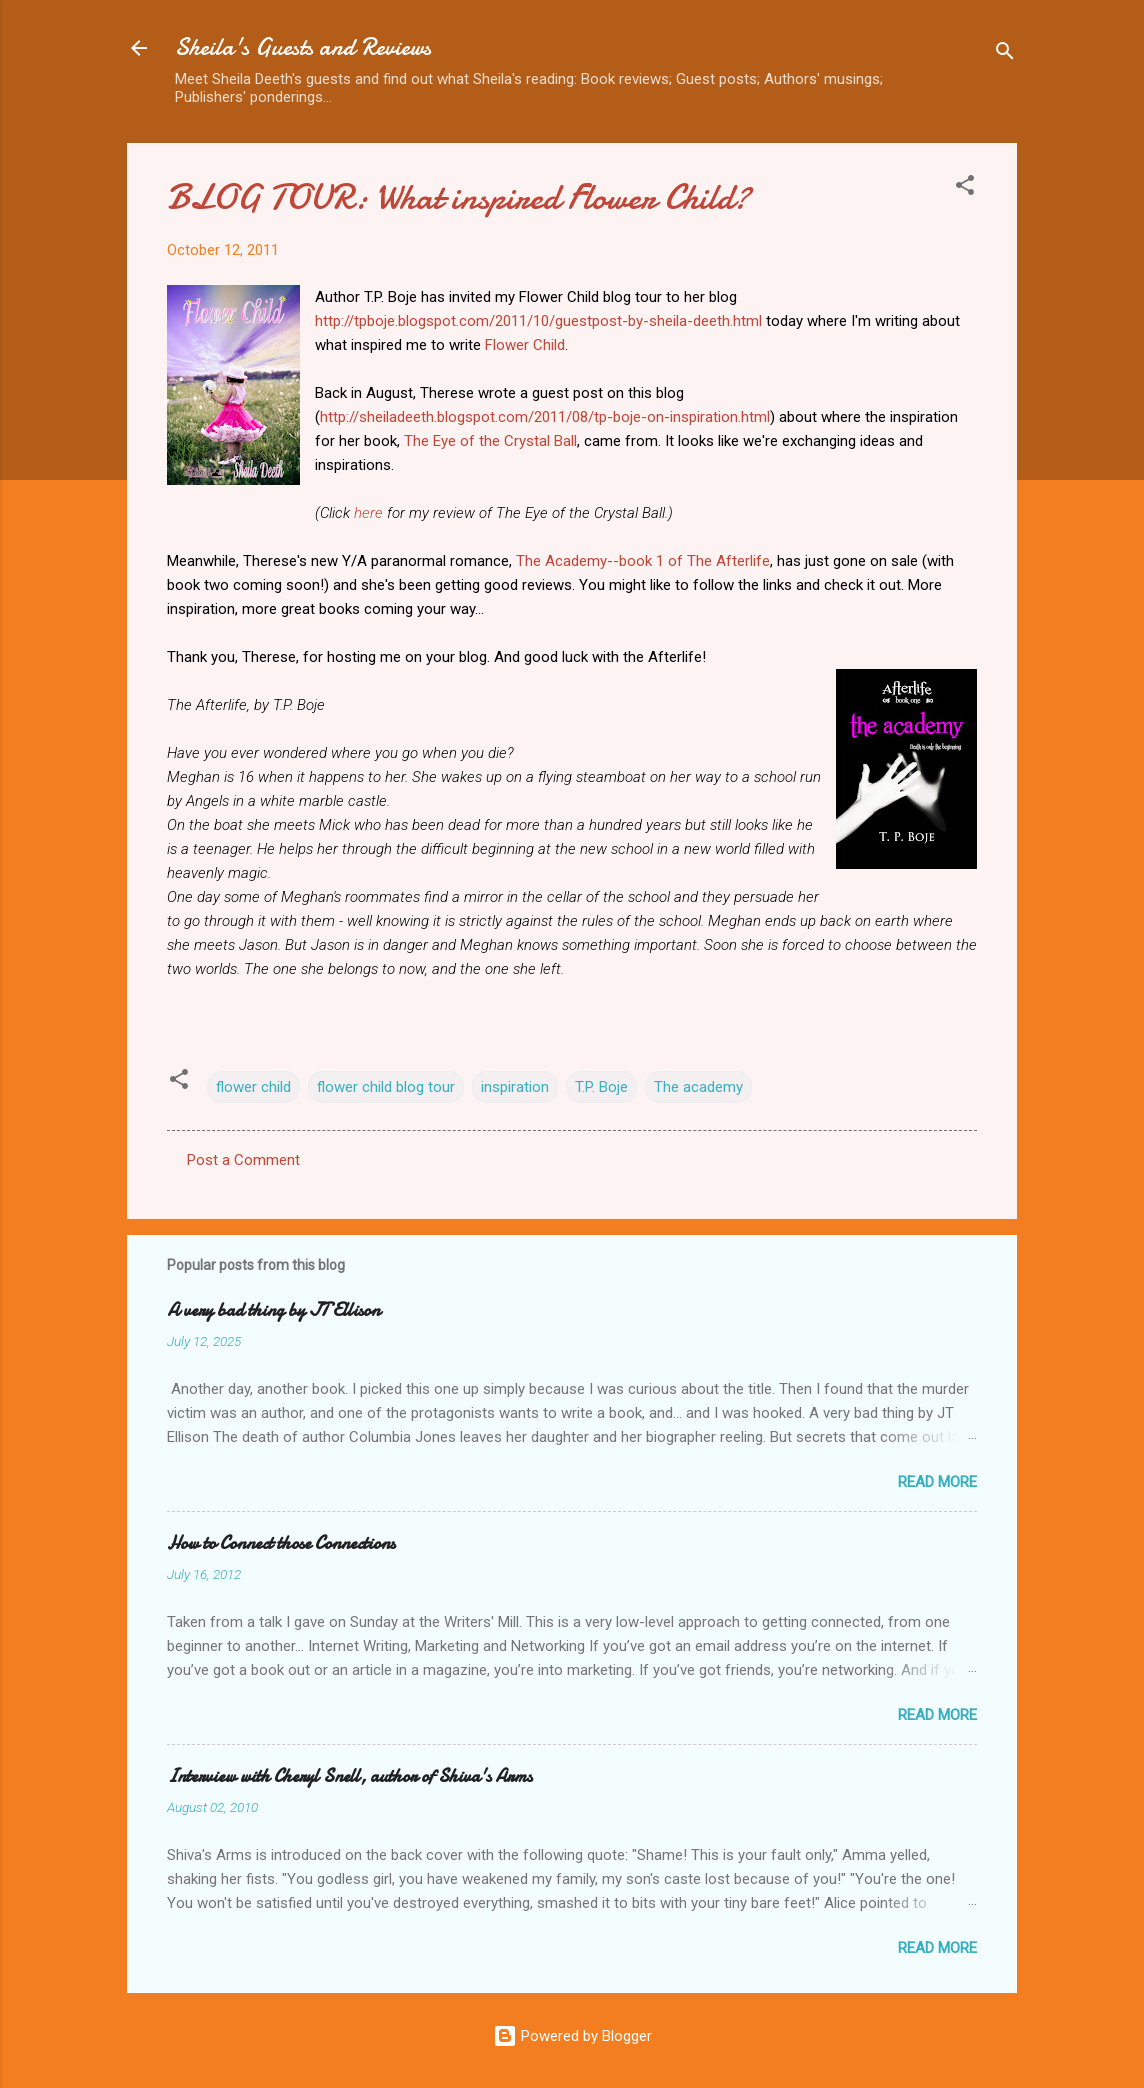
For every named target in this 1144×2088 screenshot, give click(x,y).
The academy (698, 1087)
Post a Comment (243, 1160)
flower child (253, 1087)
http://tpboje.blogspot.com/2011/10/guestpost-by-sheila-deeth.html (538, 321)
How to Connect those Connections (281, 1543)
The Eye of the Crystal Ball (490, 441)
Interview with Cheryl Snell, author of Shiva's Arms (349, 1776)
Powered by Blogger (572, 2036)
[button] (965, 188)
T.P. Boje (601, 1087)
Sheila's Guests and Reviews (303, 47)
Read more (937, 1482)
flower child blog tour (386, 1087)
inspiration (515, 1087)
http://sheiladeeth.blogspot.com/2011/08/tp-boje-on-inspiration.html (545, 417)
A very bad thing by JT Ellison (273, 1310)
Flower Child (525, 345)
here (368, 513)
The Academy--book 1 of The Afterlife (643, 561)
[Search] (1005, 54)
